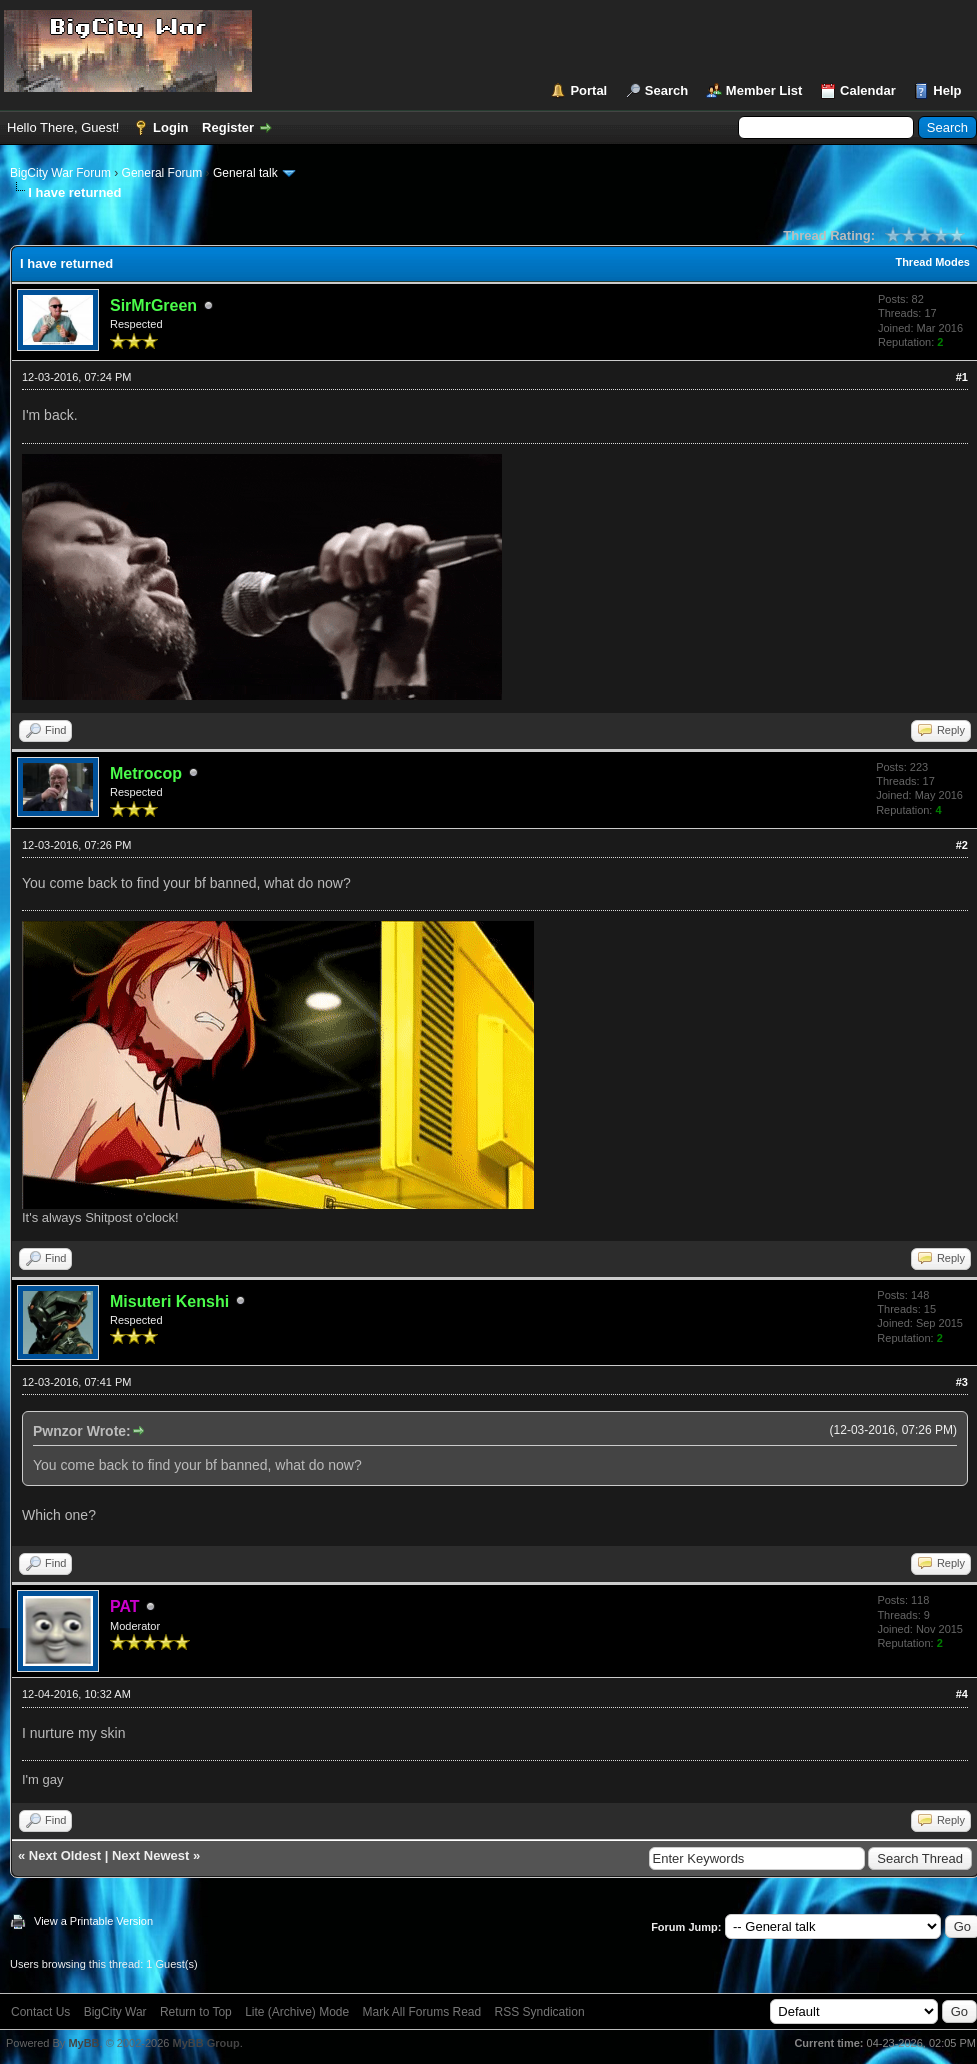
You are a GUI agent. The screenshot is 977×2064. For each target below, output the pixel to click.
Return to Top (196, 2012)
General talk (245, 173)
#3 (962, 1382)
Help (947, 90)
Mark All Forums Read (422, 2012)
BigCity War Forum (60, 173)
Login (170, 127)
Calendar (868, 90)
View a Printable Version (93, 1921)
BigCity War (115, 2012)
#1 (962, 377)
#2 (962, 845)
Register (228, 127)
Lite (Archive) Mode (297, 2012)
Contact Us (40, 2012)
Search (666, 90)
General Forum (162, 173)
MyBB (83, 2043)
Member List (764, 90)
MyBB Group (205, 2043)
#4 (962, 1694)
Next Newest (150, 1855)
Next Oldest (65, 1855)
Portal (588, 90)
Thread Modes (932, 262)
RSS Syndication (540, 2012)
